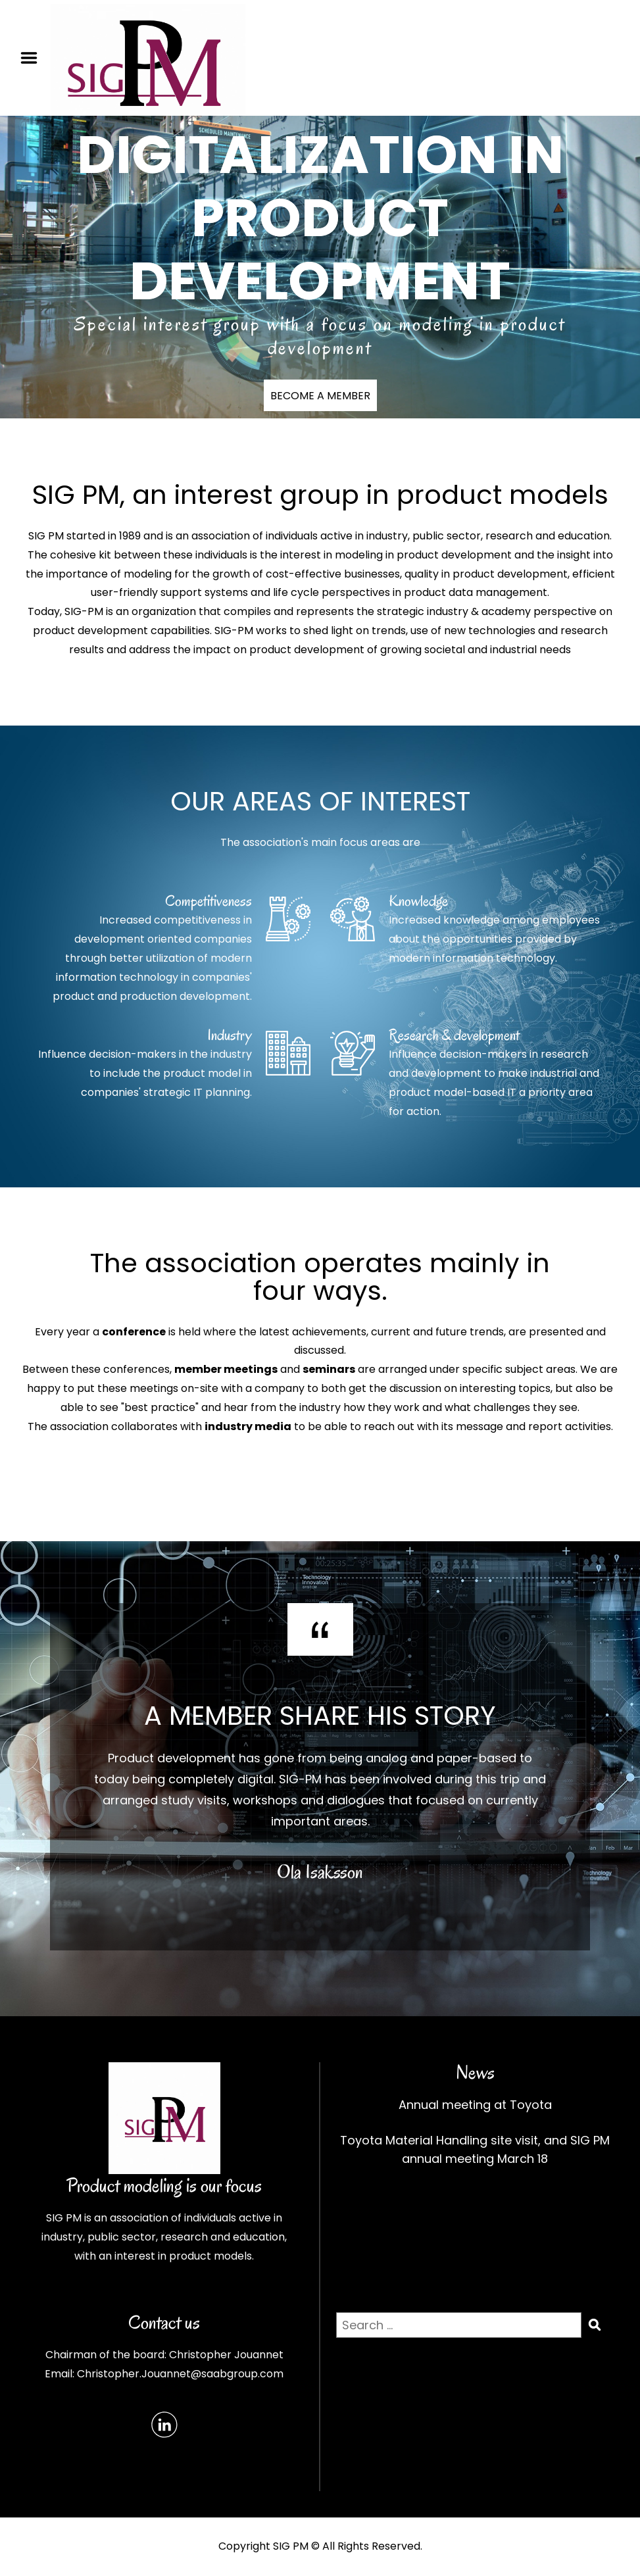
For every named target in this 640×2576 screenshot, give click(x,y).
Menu (33, 58)
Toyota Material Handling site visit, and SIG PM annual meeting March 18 (475, 2149)
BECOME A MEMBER (320, 395)
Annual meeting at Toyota (475, 2104)
